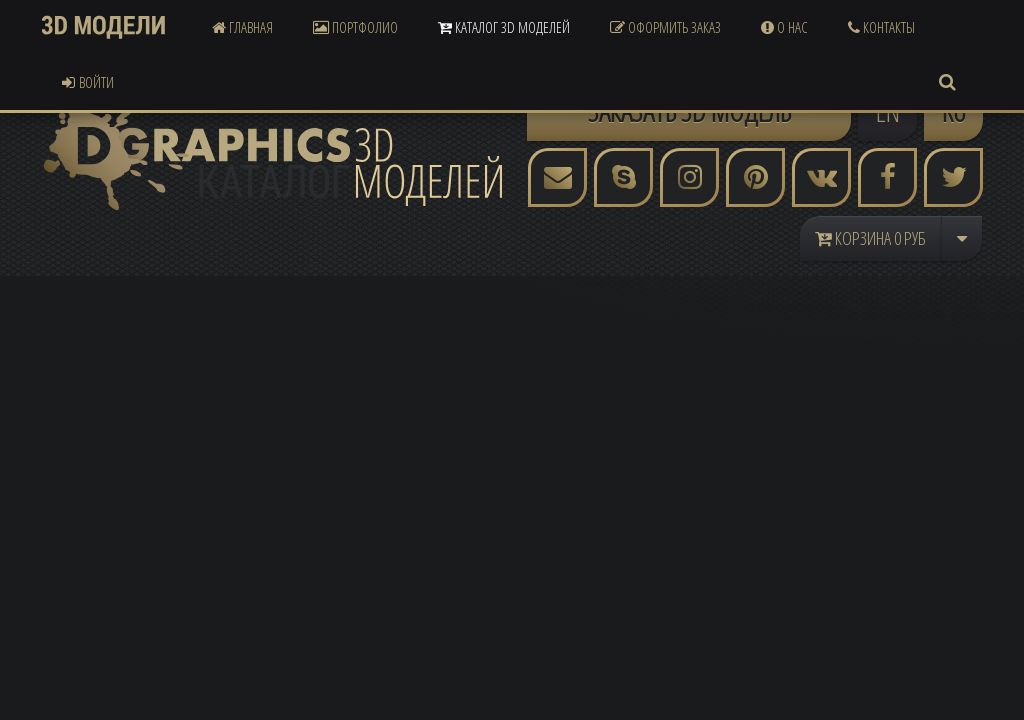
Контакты (881, 27)
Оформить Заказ (665, 27)
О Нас (784, 27)
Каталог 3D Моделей (504, 27)
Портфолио (355, 27)
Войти (88, 82)
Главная (242, 27)
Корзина (870, 238)
